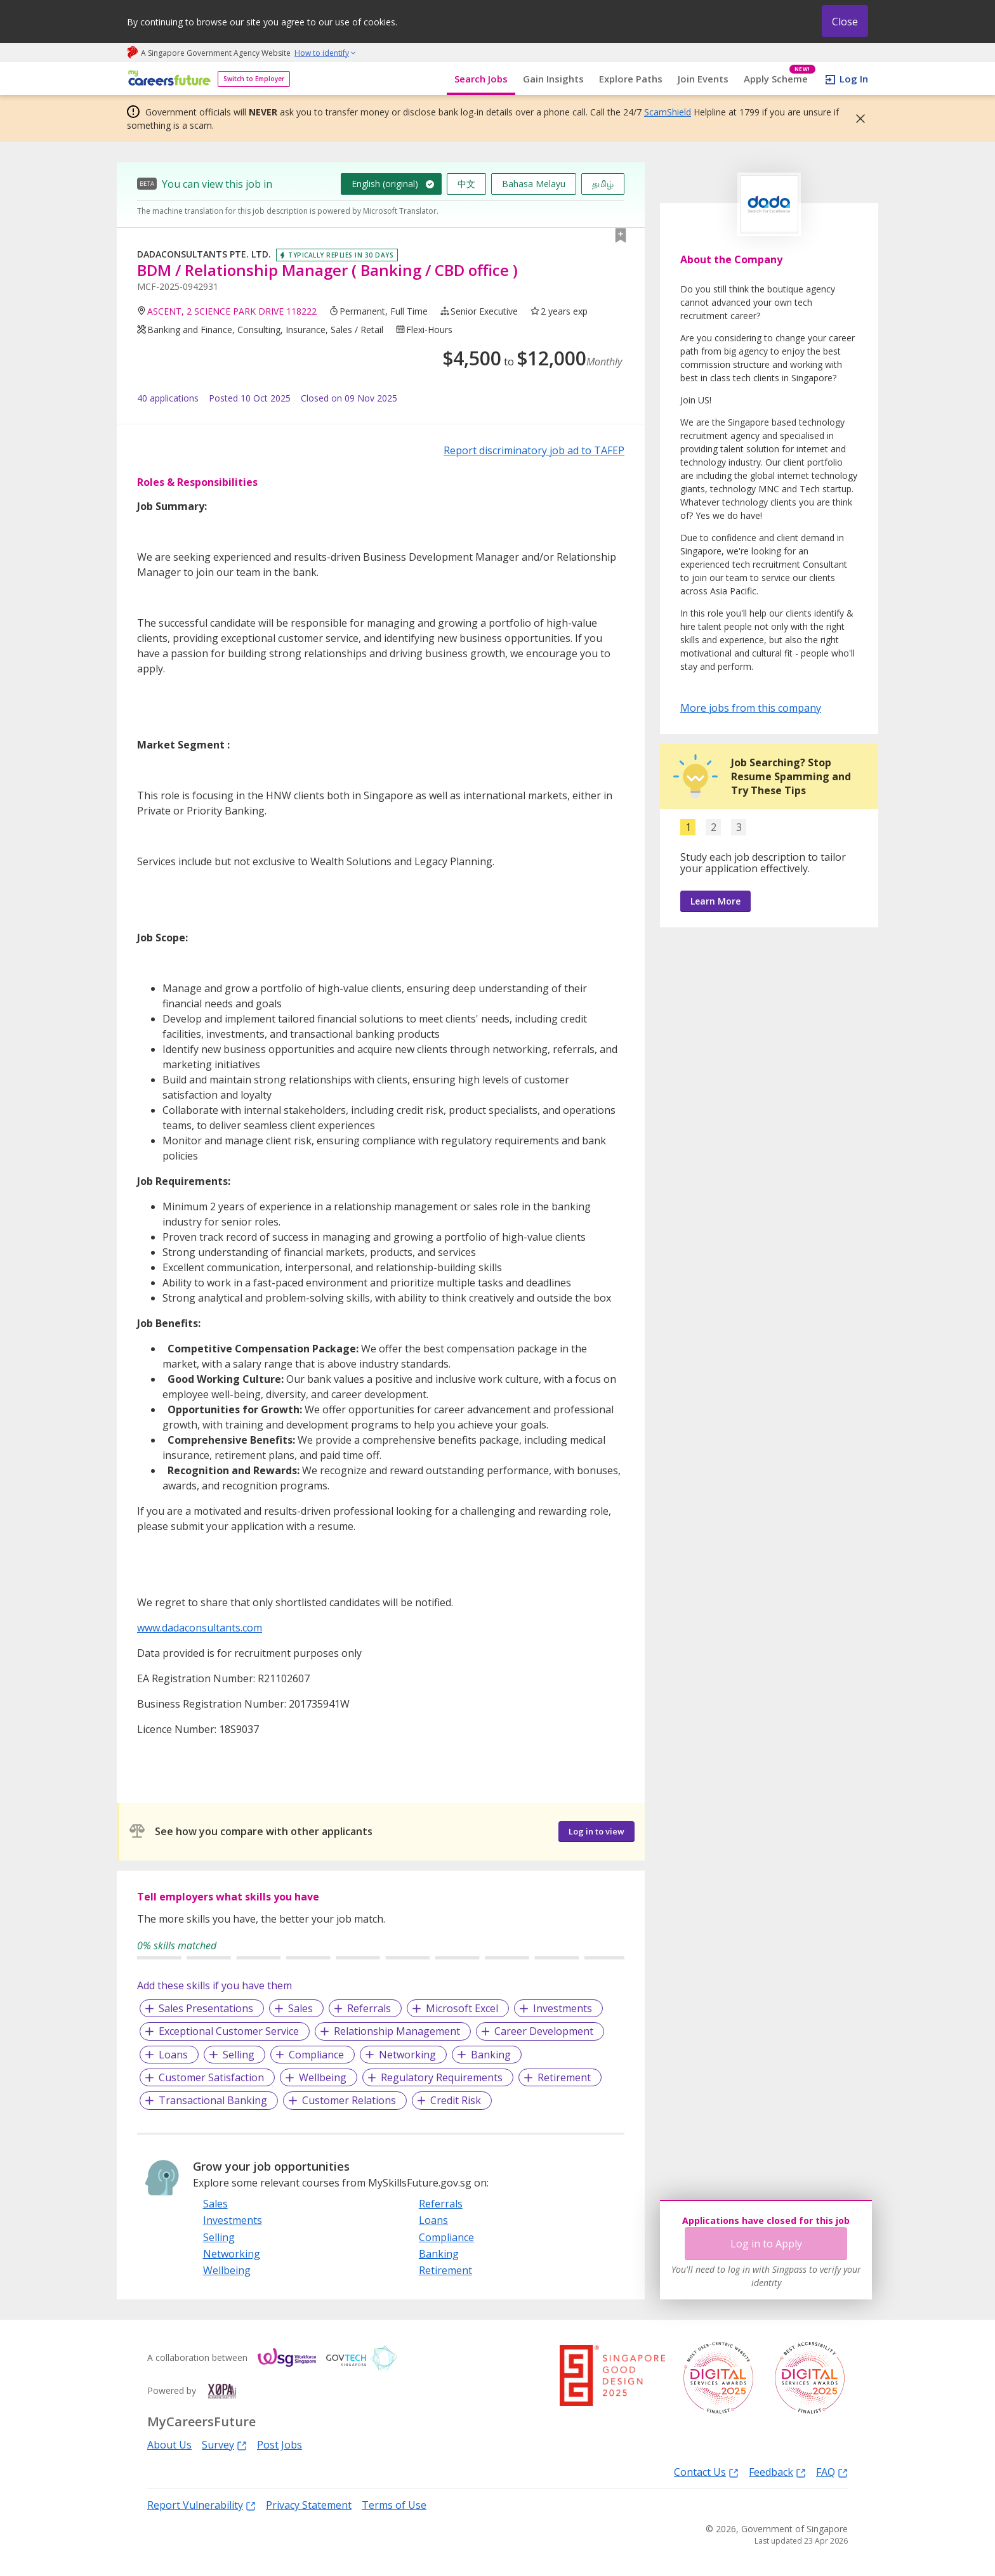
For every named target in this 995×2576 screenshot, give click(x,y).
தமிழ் (603, 184)
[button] (856, 118)
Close (845, 22)
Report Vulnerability (201, 2505)
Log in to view (596, 1831)
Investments (562, 2008)
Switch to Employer (253, 78)
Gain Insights (553, 78)
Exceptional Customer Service (229, 2031)
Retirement (564, 2077)
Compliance (316, 2055)
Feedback (777, 2472)
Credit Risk (455, 2100)
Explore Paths (630, 78)
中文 (466, 184)
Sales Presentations (206, 2008)
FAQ (832, 2472)
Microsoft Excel (462, 2008)
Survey (224, 2444)
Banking (491, 2055)
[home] (167, 79)
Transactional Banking (213, 2100)
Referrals (369, 2008)
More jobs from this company (750, 707)
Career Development (543, 2031)
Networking (407, 2055)
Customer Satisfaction (211, 2077)
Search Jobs (481, 78)
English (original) (385, 184)
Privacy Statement (309, 2505)
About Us (169, 2444)
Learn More (715, 901)
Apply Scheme (779, 79)
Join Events (703, 78)
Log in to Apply (766, 2244)
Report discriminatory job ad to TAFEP (534, 450)
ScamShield (667, 112)
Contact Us (706, 2472)
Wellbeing (322, 2077)
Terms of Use (394, 2505)
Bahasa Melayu (533, 184)
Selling (238, 2055)
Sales (300, 2008)
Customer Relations (349, 2100)
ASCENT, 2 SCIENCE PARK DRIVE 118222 (232, 311)
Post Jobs (279, 2444)
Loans (173, 2055)
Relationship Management (397, 2031)
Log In (854, 78)
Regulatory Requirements (442, 2077)
